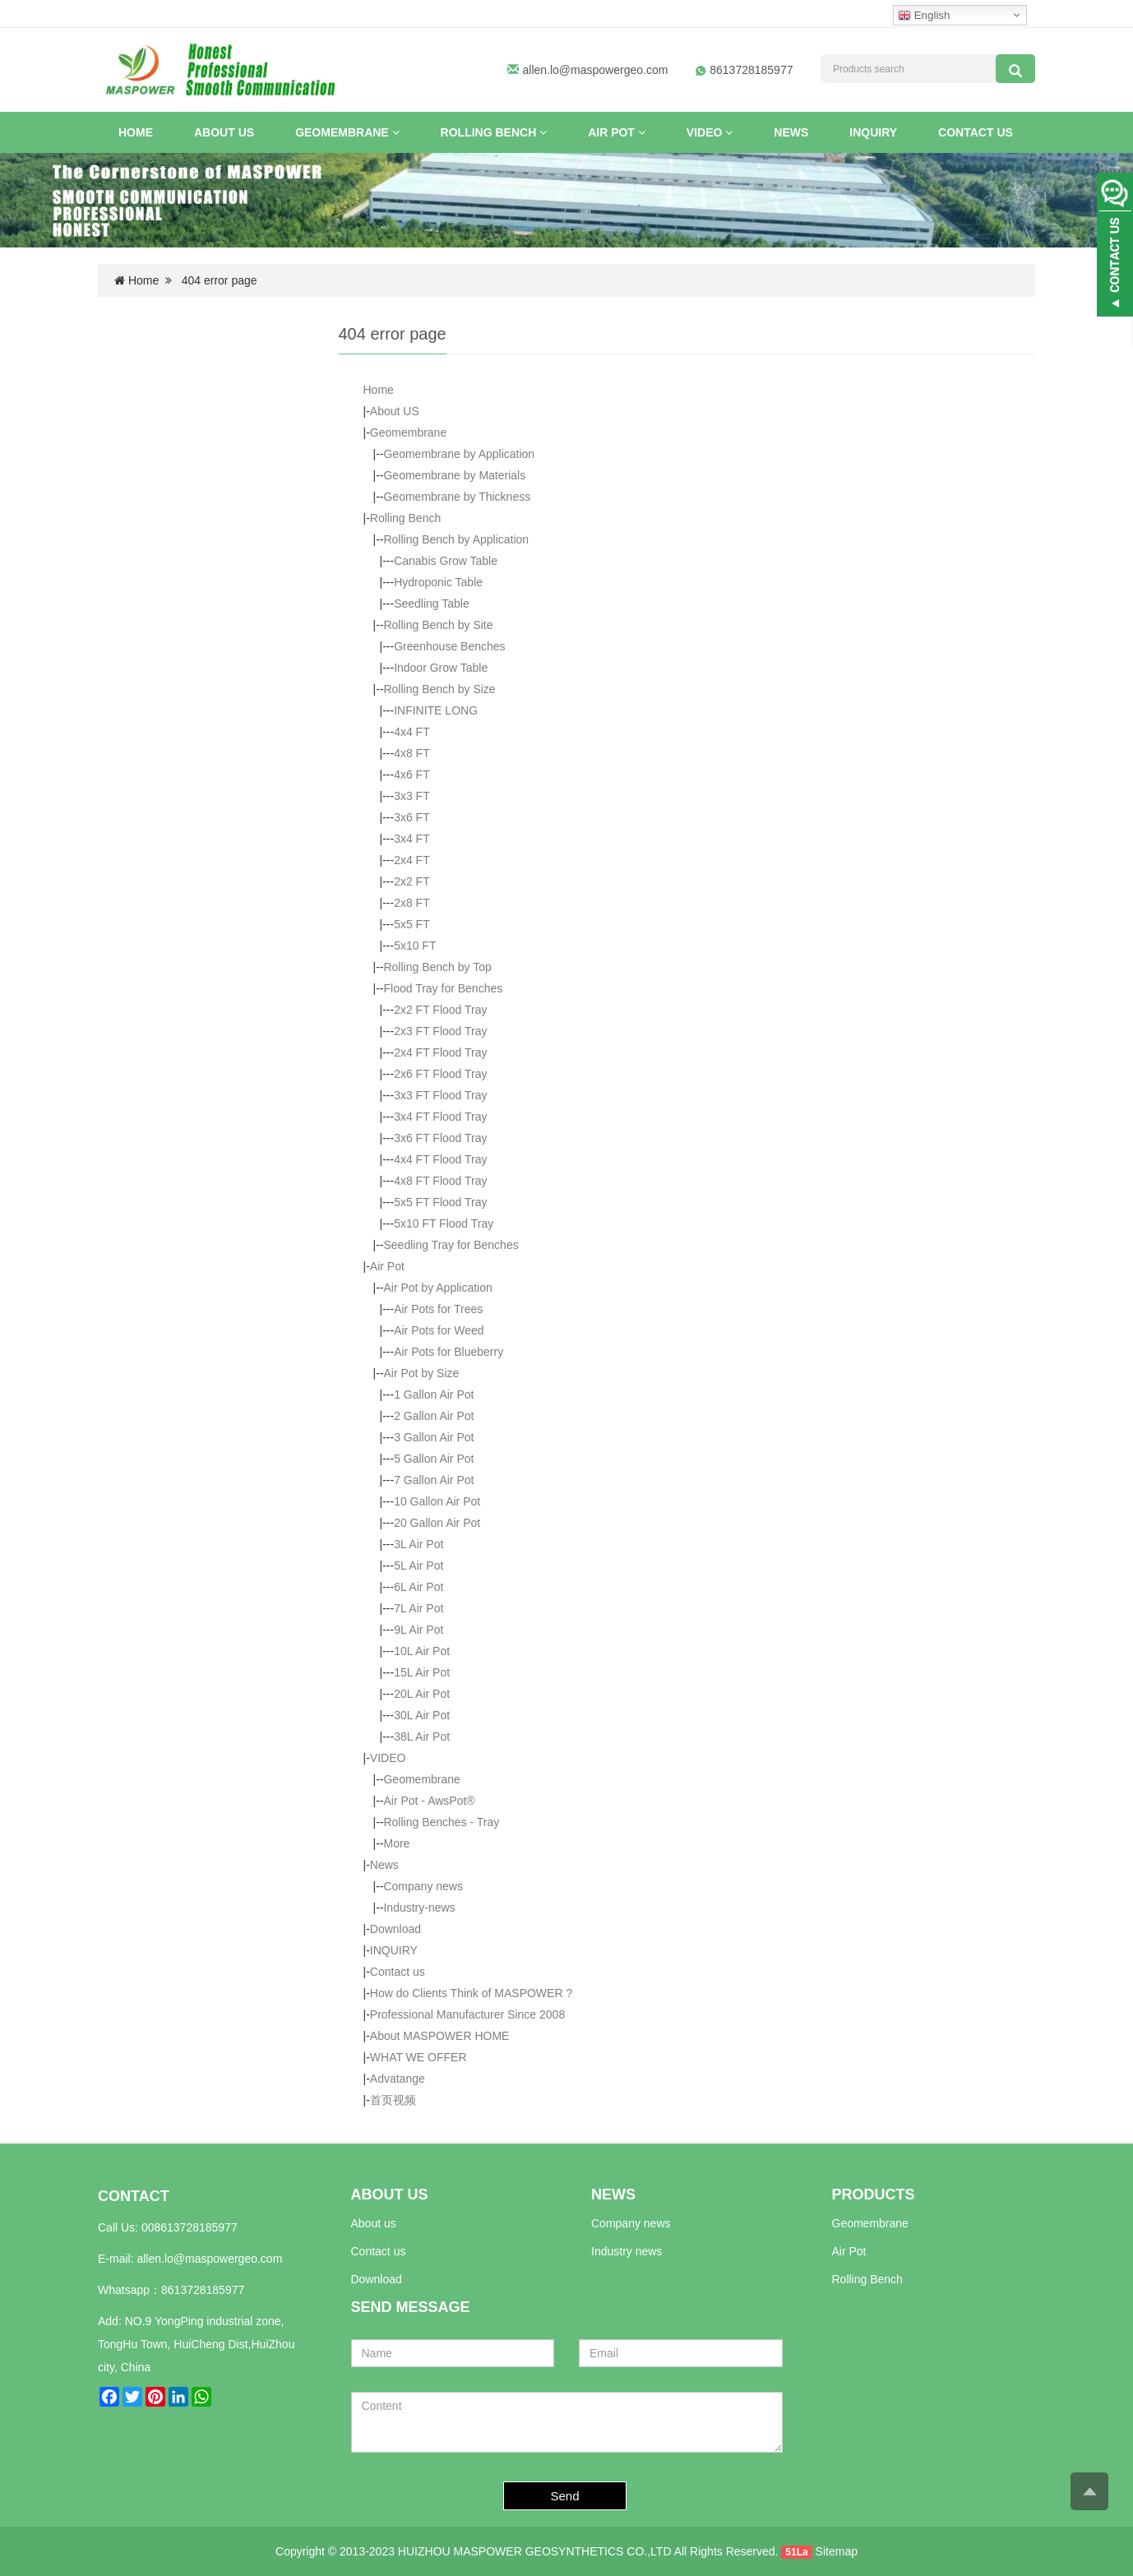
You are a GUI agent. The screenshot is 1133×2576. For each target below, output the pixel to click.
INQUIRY (873, 132)
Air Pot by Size (421, 1373)
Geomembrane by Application (458, 453)
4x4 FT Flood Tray (440, 1159)
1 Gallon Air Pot (434, 1394)
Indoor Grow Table (441, 667)
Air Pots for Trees (438, 1309)
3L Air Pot (418, 1544)
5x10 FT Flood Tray (443, 1223)
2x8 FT (412, 902)
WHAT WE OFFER (418, 2057)
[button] (396, 132)
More (396, 1843)
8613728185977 (202, 2289)
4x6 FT (412, 774)
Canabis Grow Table (445, 560)
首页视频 (393, 2100)
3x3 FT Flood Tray (440, 1095)
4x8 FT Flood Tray (440, 1180)
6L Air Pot (418, 1586)
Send (565, 2496)
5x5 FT (412, 924)
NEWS (613, 2194)
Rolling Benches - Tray (441, 1822)
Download (395, 1928)
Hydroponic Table (438, 582)
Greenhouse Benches (449, 646)
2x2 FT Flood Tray (440, 1009)
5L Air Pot (418, 1565)
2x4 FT (412, 860)
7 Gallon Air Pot (434, 1480)
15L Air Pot (422, 1672)
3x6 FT (412, 817)
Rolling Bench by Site (438, 624)
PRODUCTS (873, 2194)
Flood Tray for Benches (442, 988)
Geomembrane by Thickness (456, 496)
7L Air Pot (418, 1608)
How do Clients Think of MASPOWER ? (471, 1993)
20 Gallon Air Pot (437, 1522)
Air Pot (616, 132)
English (924, 15)
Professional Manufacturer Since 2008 (467, 2014)
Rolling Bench (494, 132)
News (791, 132)
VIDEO (710, 132)
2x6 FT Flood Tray (440, 1073)
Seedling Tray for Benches (450, 1244)
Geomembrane (347, 132)
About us (373, 2223)
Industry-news (419, 1907)
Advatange (397, 2078)
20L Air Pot (422, 1693)
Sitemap (837, 2551)
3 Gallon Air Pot (434, 1437)
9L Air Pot (418, 1629)
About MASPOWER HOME (440, 2035)
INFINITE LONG (436, 710)
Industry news (626, 2251)
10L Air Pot (422, 1651)
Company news (423, 1886)
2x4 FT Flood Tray (440, 1052)
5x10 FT (415, 945)
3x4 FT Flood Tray (440, 1116)
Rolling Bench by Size (439, 689)
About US (224, 132)
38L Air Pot (422, 1736)
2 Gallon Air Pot (434, 1415)
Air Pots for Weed (438, 1330)
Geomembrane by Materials (454, 475)
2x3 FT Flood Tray (440, 1031)
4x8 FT (412, 753)
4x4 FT (412, 731)
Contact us (975, 132)
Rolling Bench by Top (437, 967)
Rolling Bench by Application (456, 539)
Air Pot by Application (437, 1287)
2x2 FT (412, 881)
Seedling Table (431, 603)
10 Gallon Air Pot (437, 1501)
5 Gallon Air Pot (434, 1458)
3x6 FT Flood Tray (440, 1138)
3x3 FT (412, 795)
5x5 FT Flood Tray (440, 1202)
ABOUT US (389, 2194)
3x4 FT (412, 838)
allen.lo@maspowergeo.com (595, 69)
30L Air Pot (422, 1715)
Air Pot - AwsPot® (428, 1800)
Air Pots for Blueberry (448, 1351)
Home (135, 132)
